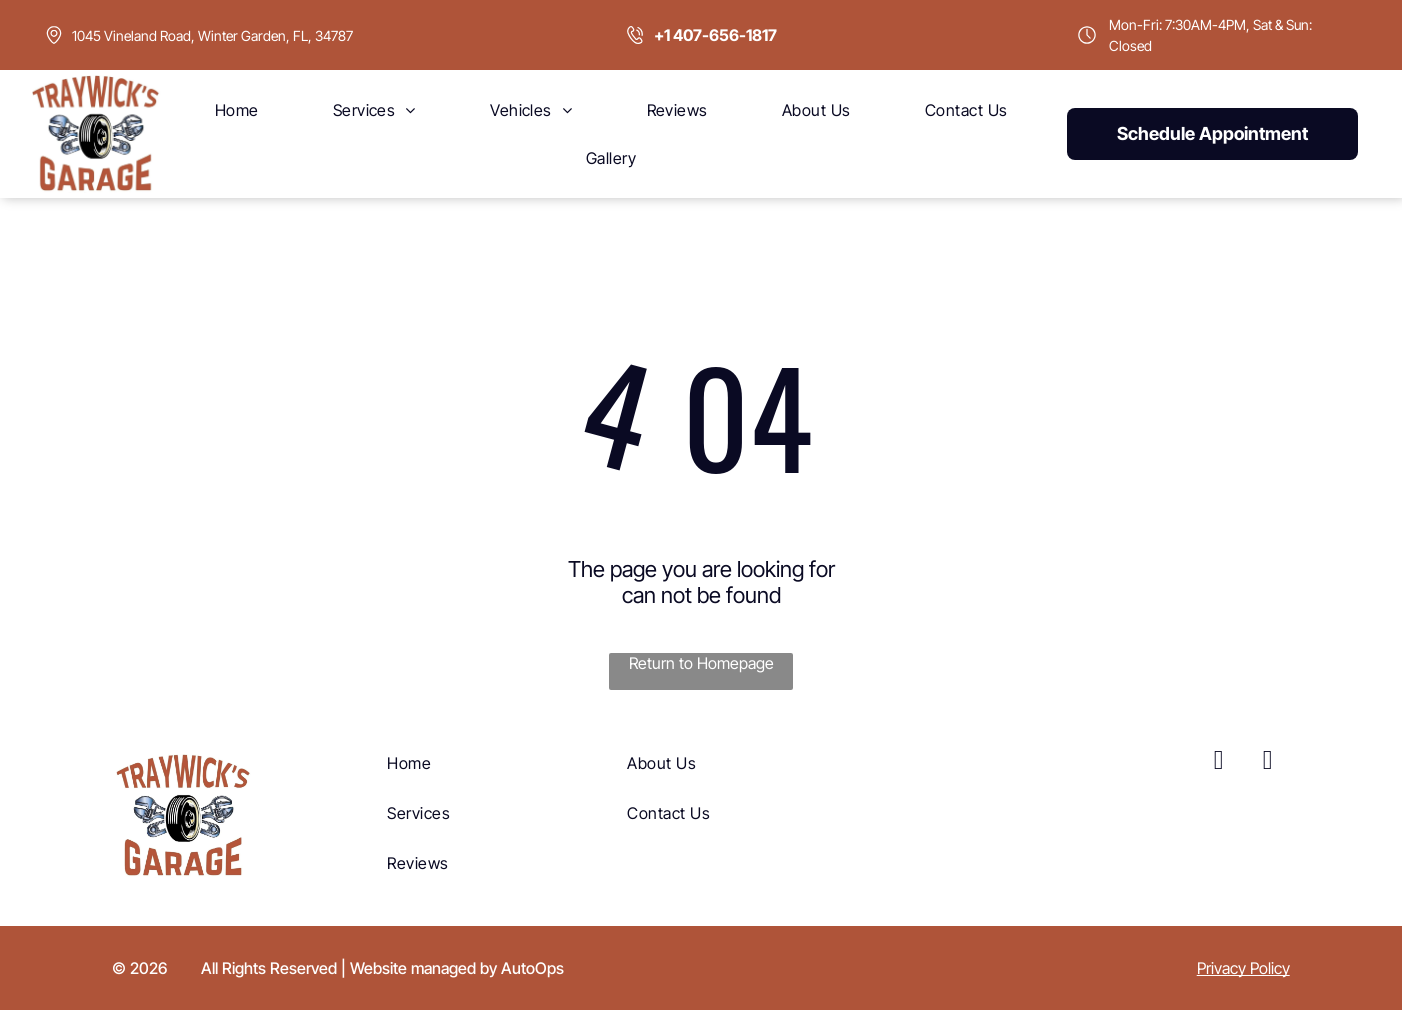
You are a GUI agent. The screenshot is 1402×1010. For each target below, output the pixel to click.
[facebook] (1219, 762)
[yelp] (1268, 762)
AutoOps (532, 968)
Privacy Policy (1243, 968)
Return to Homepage (701, 663)
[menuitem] (237, 110)
